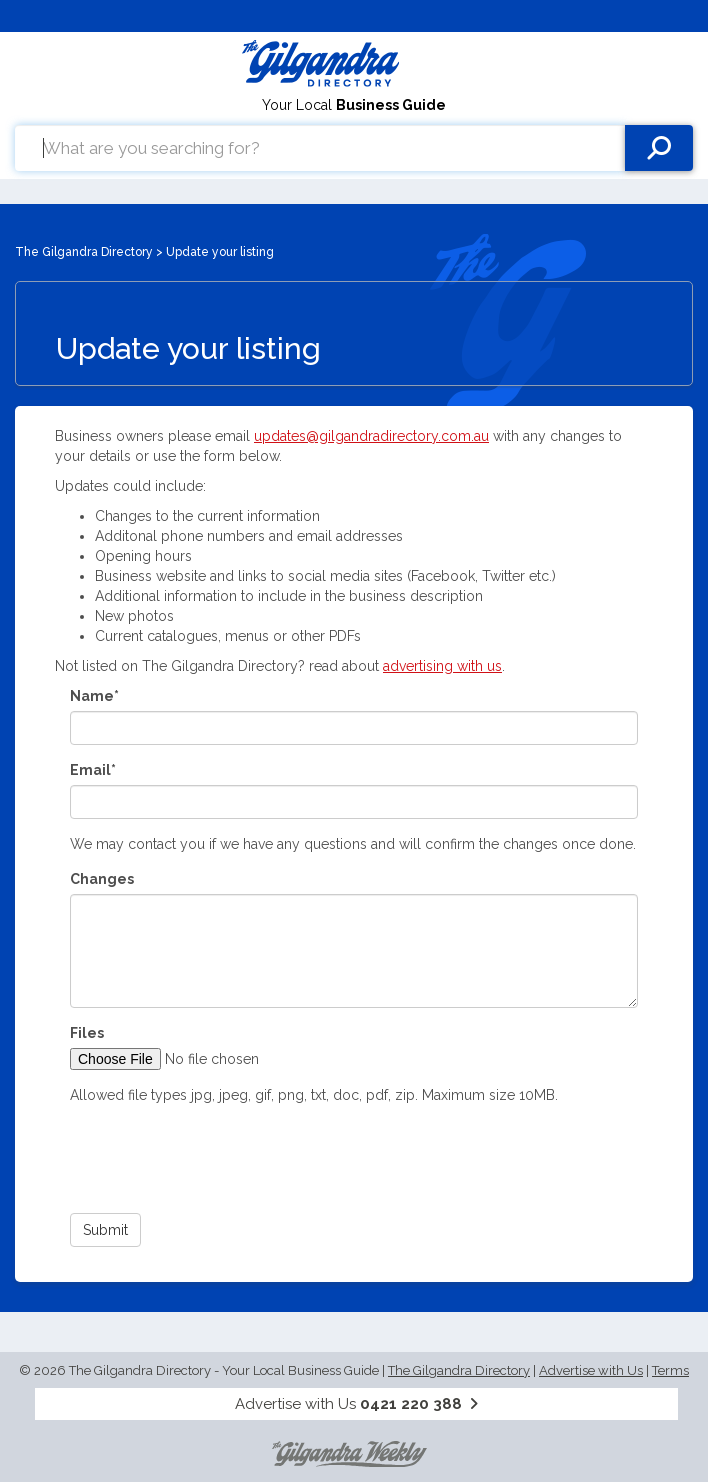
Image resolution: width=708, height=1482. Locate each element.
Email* (93, 770)
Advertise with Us (591, 1370)
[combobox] (320, 148)
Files (87, 1033)
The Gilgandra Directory (84, 252)
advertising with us (442, 666)
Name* (94, 696)
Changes (102, 879)
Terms (670, 1370)
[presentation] (222, 1159)
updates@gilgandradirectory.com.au (371, 436)
